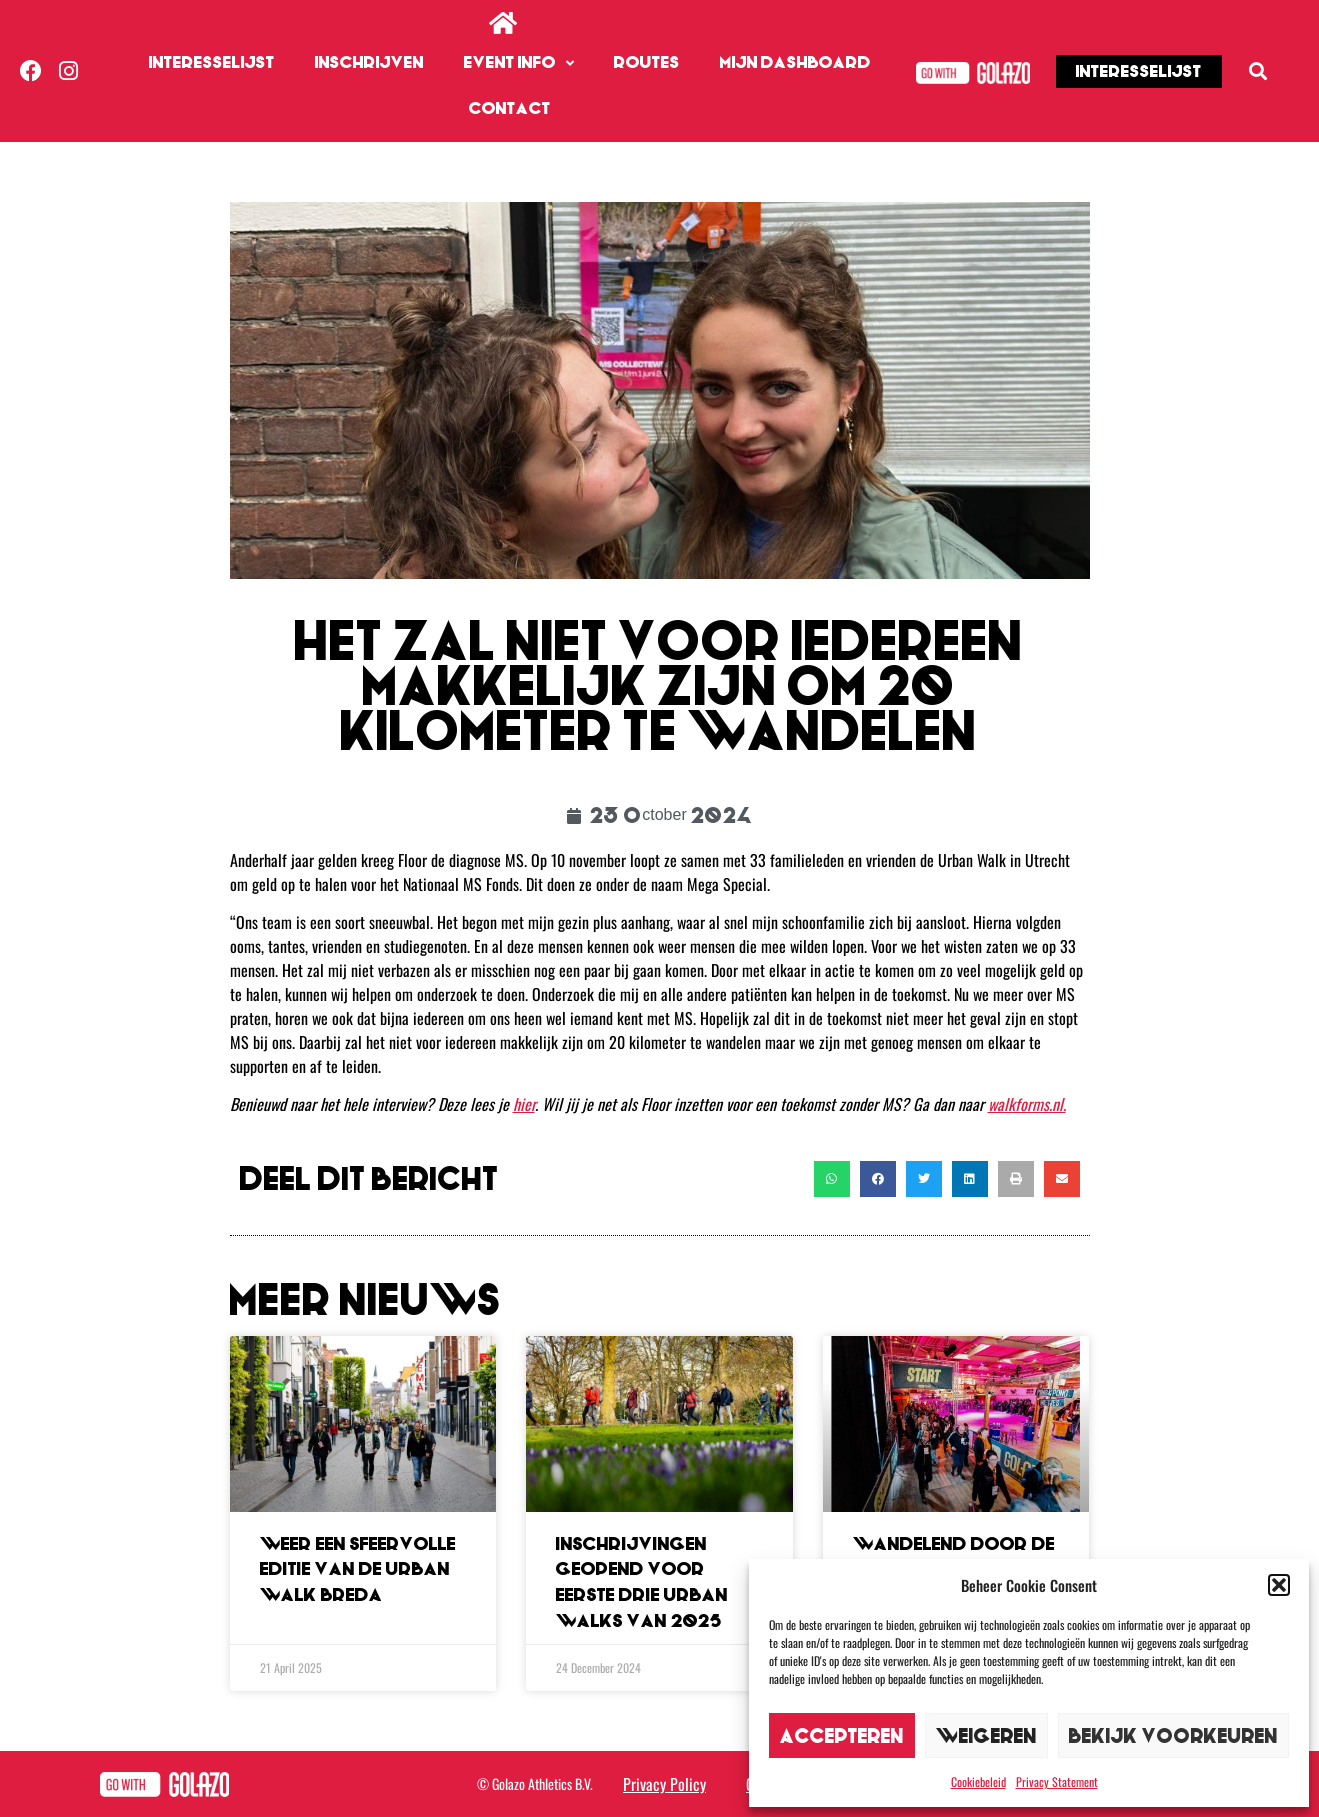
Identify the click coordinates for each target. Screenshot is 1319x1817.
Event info (519, 63)
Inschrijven (369, 62)
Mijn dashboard (795, 62)
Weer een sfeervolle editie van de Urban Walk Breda (358, 1569)
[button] (1279, 1585)
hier (524, 1104)
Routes (647, 62)
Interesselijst (212, 62)
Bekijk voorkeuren (1173, 1735)
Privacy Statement (1057, 1781)
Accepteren (842, 1735)
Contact (510, 108)
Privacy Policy (664, 1784)
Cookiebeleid (978, 1781)
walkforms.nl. (1027, 1104)
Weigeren (986, 1735)
